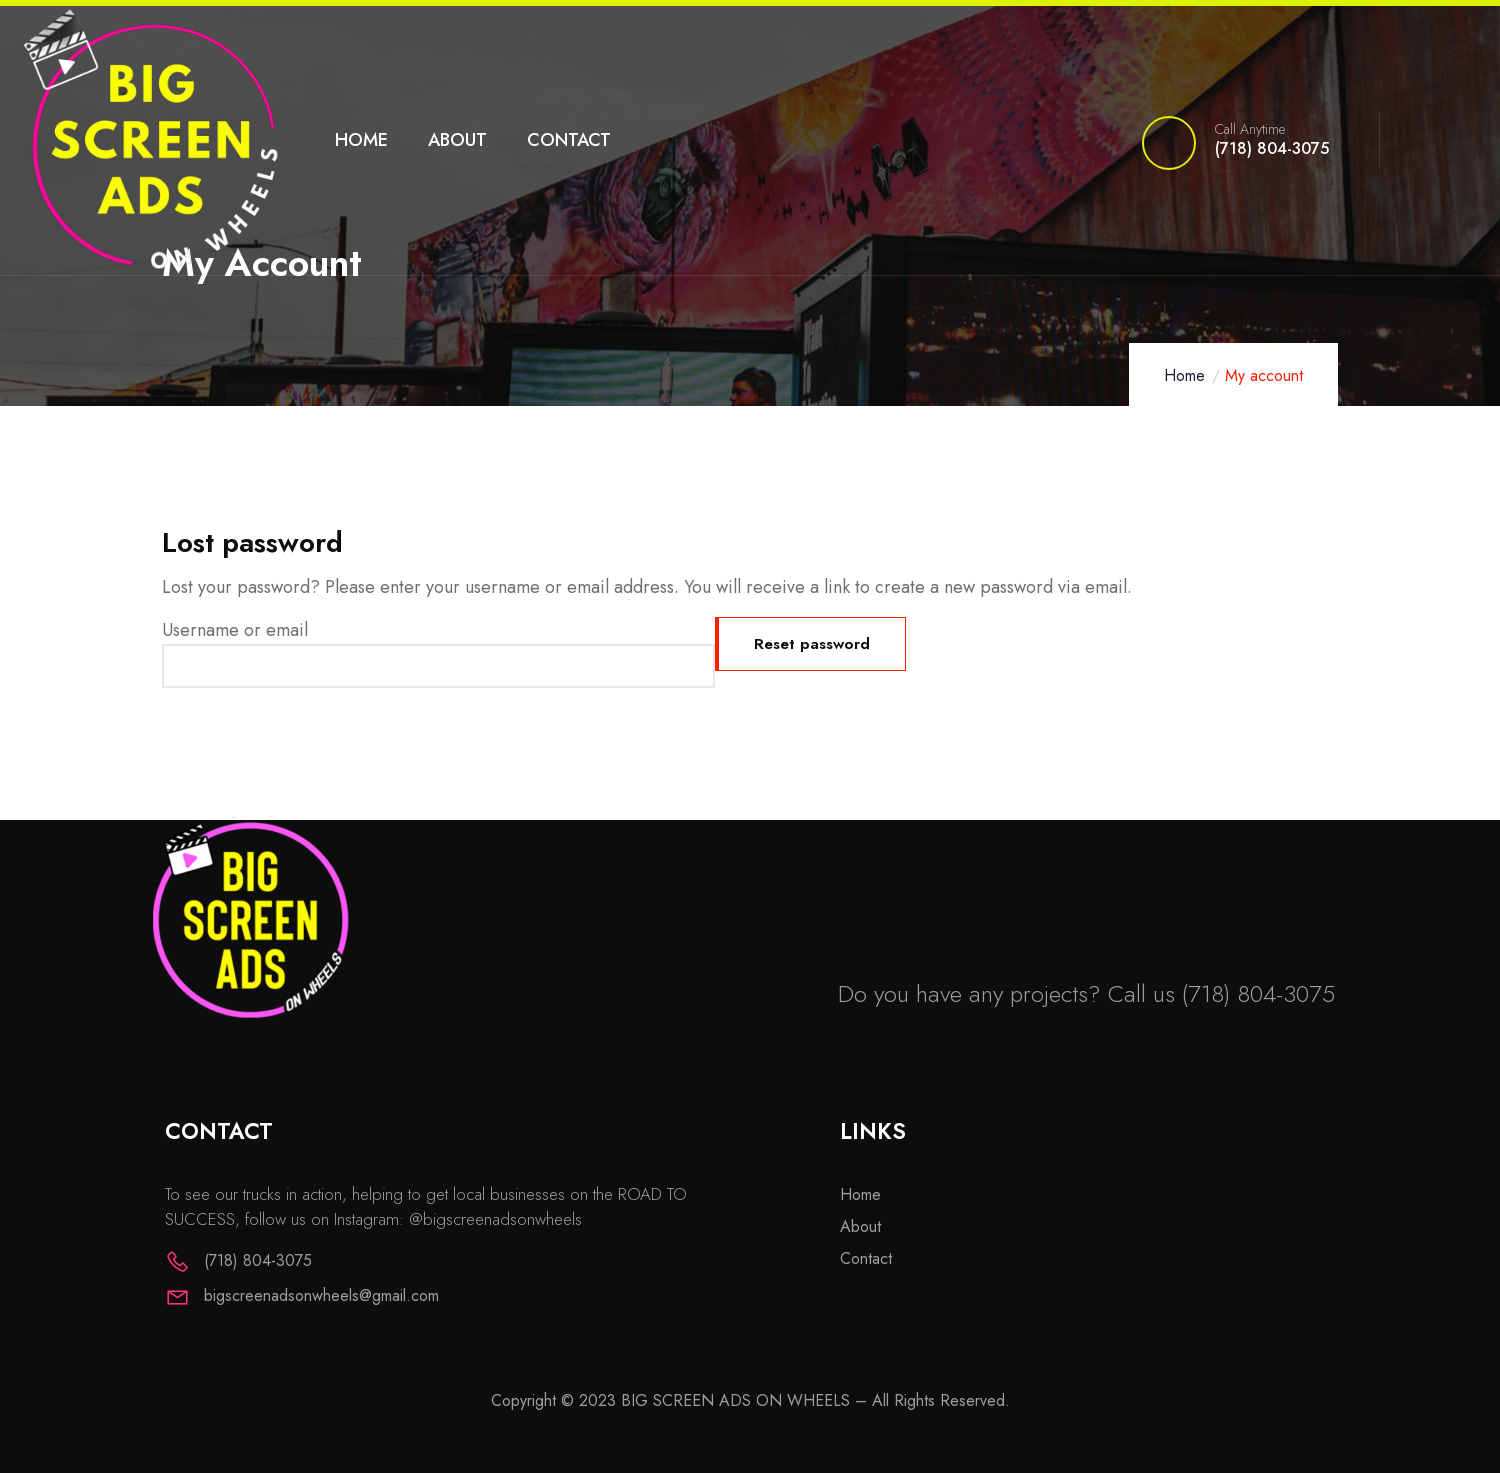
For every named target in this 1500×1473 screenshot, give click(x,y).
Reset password (818, 643)
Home (1184, 375)
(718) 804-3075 (1258, 993)
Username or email (235, 630)
